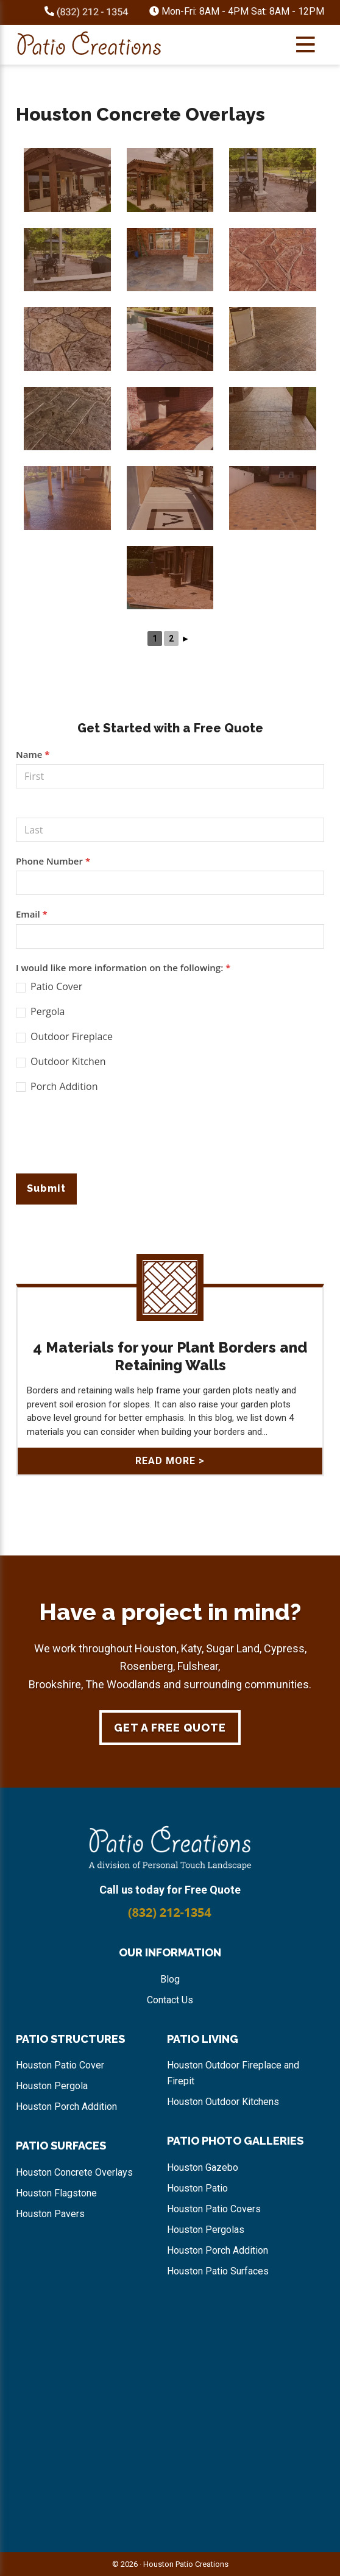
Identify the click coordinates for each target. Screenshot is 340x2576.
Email (32, 914)
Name (33, 754)
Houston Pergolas (205, 2229)
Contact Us (170, 2000)
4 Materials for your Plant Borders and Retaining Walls (170, 1356)
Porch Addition (57, 1086)
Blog (170, 1979)
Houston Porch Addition (66, 2106)
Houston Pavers (50, 2214)
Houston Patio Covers (214, 2209)
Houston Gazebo (202, 2167)
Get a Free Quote (170, 1727)
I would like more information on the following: (123, 967)
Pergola (40, 1011)
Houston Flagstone (56, 2193)
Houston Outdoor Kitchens (223, 2101)
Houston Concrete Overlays (74, 2172)
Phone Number (53, 861)
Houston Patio (197, 2188)
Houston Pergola (52, 2086)
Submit (46, 1188)
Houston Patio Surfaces (218, 2271)
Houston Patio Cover (60, 2065)
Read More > (170, 1461)
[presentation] (108, 1137)
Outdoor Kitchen (61, 1061)
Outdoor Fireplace (64, 1036)
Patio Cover (49, 986)
